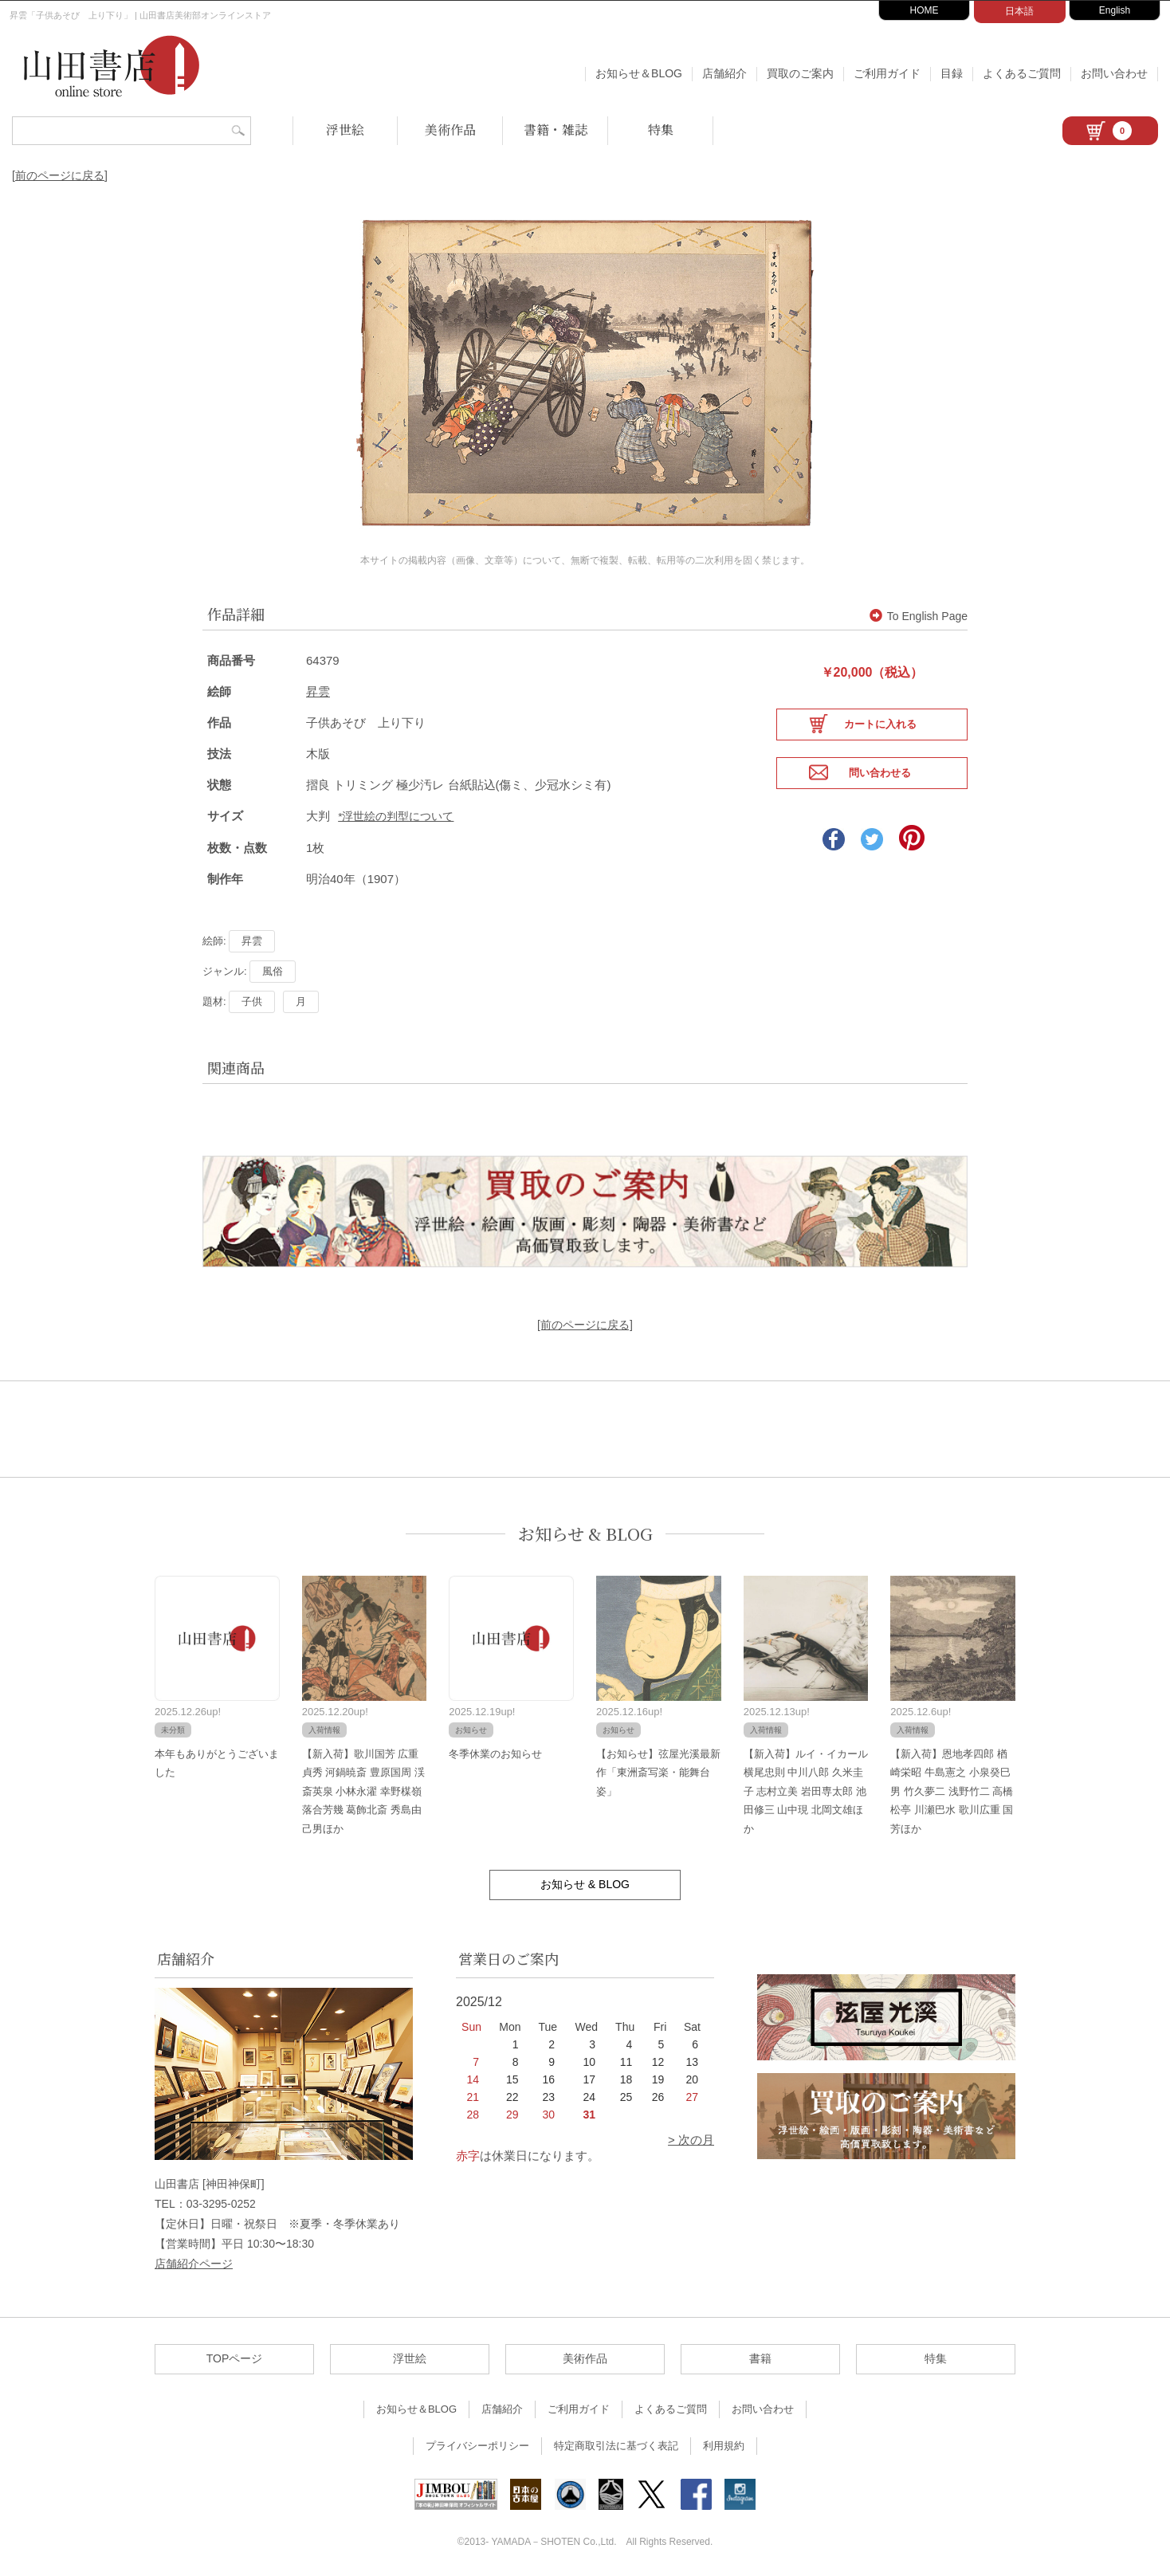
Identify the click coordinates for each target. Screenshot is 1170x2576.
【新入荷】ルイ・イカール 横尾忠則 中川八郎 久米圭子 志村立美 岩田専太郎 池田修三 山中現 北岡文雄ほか (806, 1787)
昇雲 (318, 687)
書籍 (760, 2355)
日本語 (1019, 11)
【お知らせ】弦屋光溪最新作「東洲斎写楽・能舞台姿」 (658, 1768)
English (1114, 10)
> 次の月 (691, 2135)
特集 (660, 129)
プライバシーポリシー (477, 2442)
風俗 (272, 967)
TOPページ (234, 2355)
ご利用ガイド (887, 73)
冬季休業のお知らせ (495, 1750)
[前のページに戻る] (60, 175)
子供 (251, 997)
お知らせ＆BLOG (638, 73)
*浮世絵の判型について (395, 813)
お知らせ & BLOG (585, 1530)
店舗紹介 (724, 73)
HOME (924, 10)
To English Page (919, 613)
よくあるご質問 (1022, 73)
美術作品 (450, 129)
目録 (951, 73)
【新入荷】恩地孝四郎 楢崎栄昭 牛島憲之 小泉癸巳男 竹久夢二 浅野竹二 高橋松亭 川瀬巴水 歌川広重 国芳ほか (951, 1787)
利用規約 (723, 2442)
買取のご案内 (800, 73)
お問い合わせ (1114, 73)
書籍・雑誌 (555, 129)
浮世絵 (345, 129)
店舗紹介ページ (194, 2260)
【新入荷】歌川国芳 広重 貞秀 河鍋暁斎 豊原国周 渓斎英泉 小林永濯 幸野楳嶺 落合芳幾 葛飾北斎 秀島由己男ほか (363, 1787)
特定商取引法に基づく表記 (616, 2442)
